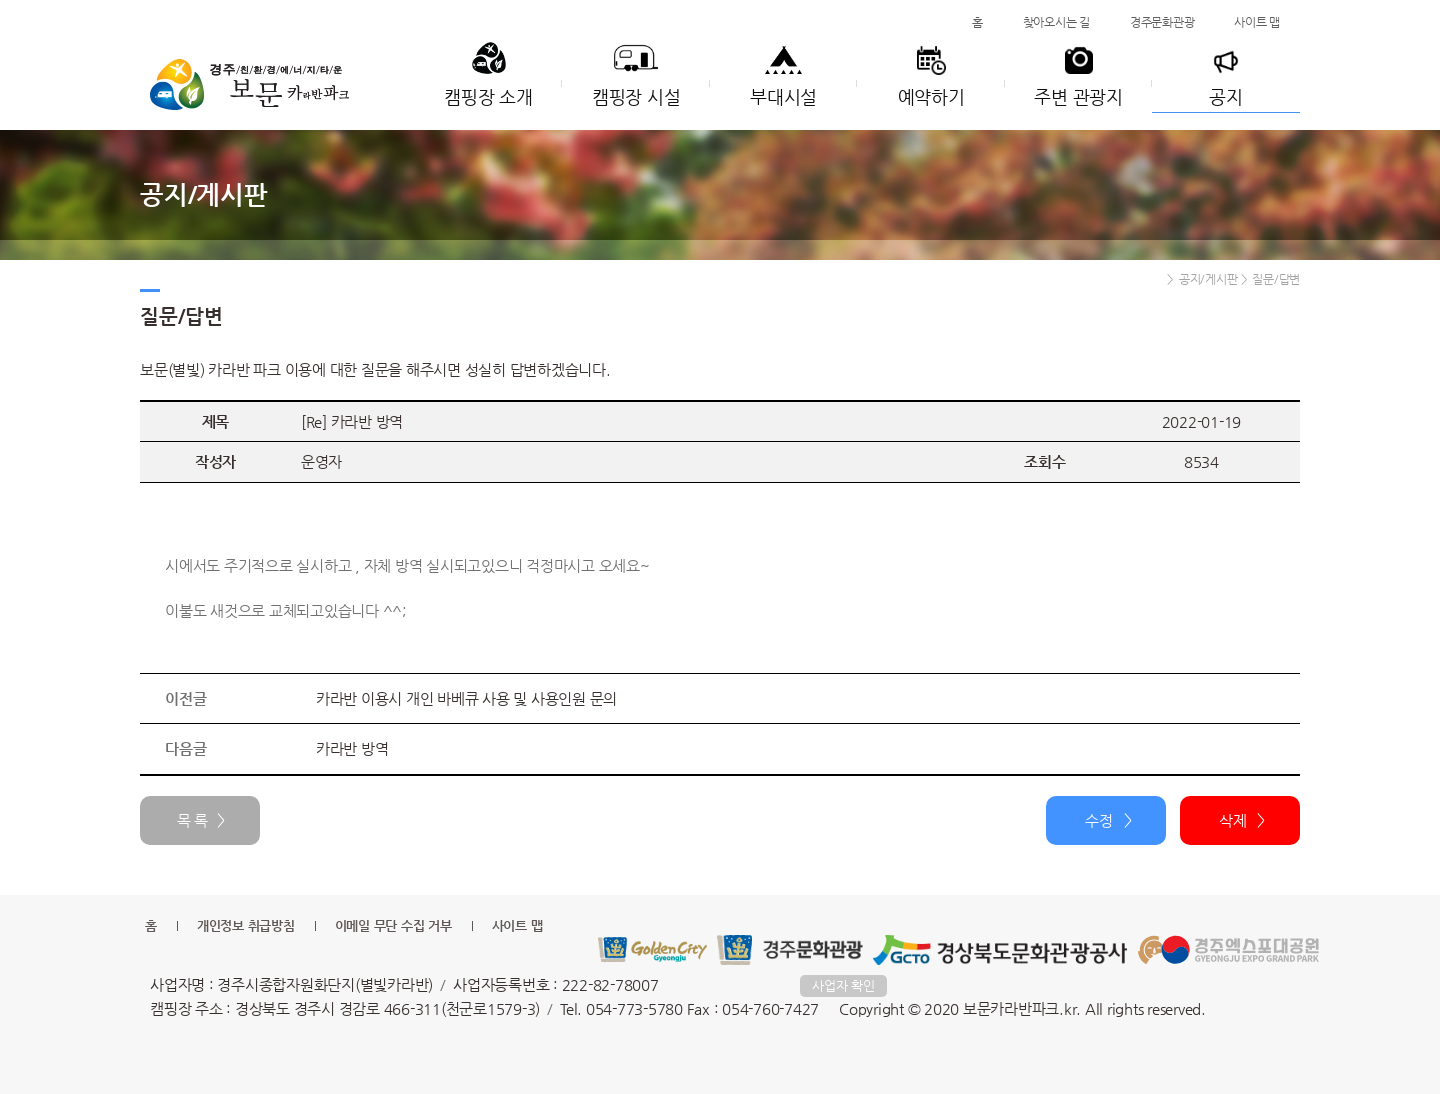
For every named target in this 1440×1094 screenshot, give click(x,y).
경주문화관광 (1162, 22)
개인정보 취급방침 (246, 925)
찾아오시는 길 (1056, 22)
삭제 (1233, 820)
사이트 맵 (1257, 22)
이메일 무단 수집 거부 (393, 925)
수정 (1099, 820)
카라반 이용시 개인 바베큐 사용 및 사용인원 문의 (466, 698)
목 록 (192, 820)
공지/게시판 (1208, 279)
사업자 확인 (843, 985)
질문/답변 (1276, 279)
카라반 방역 (352, 748)
